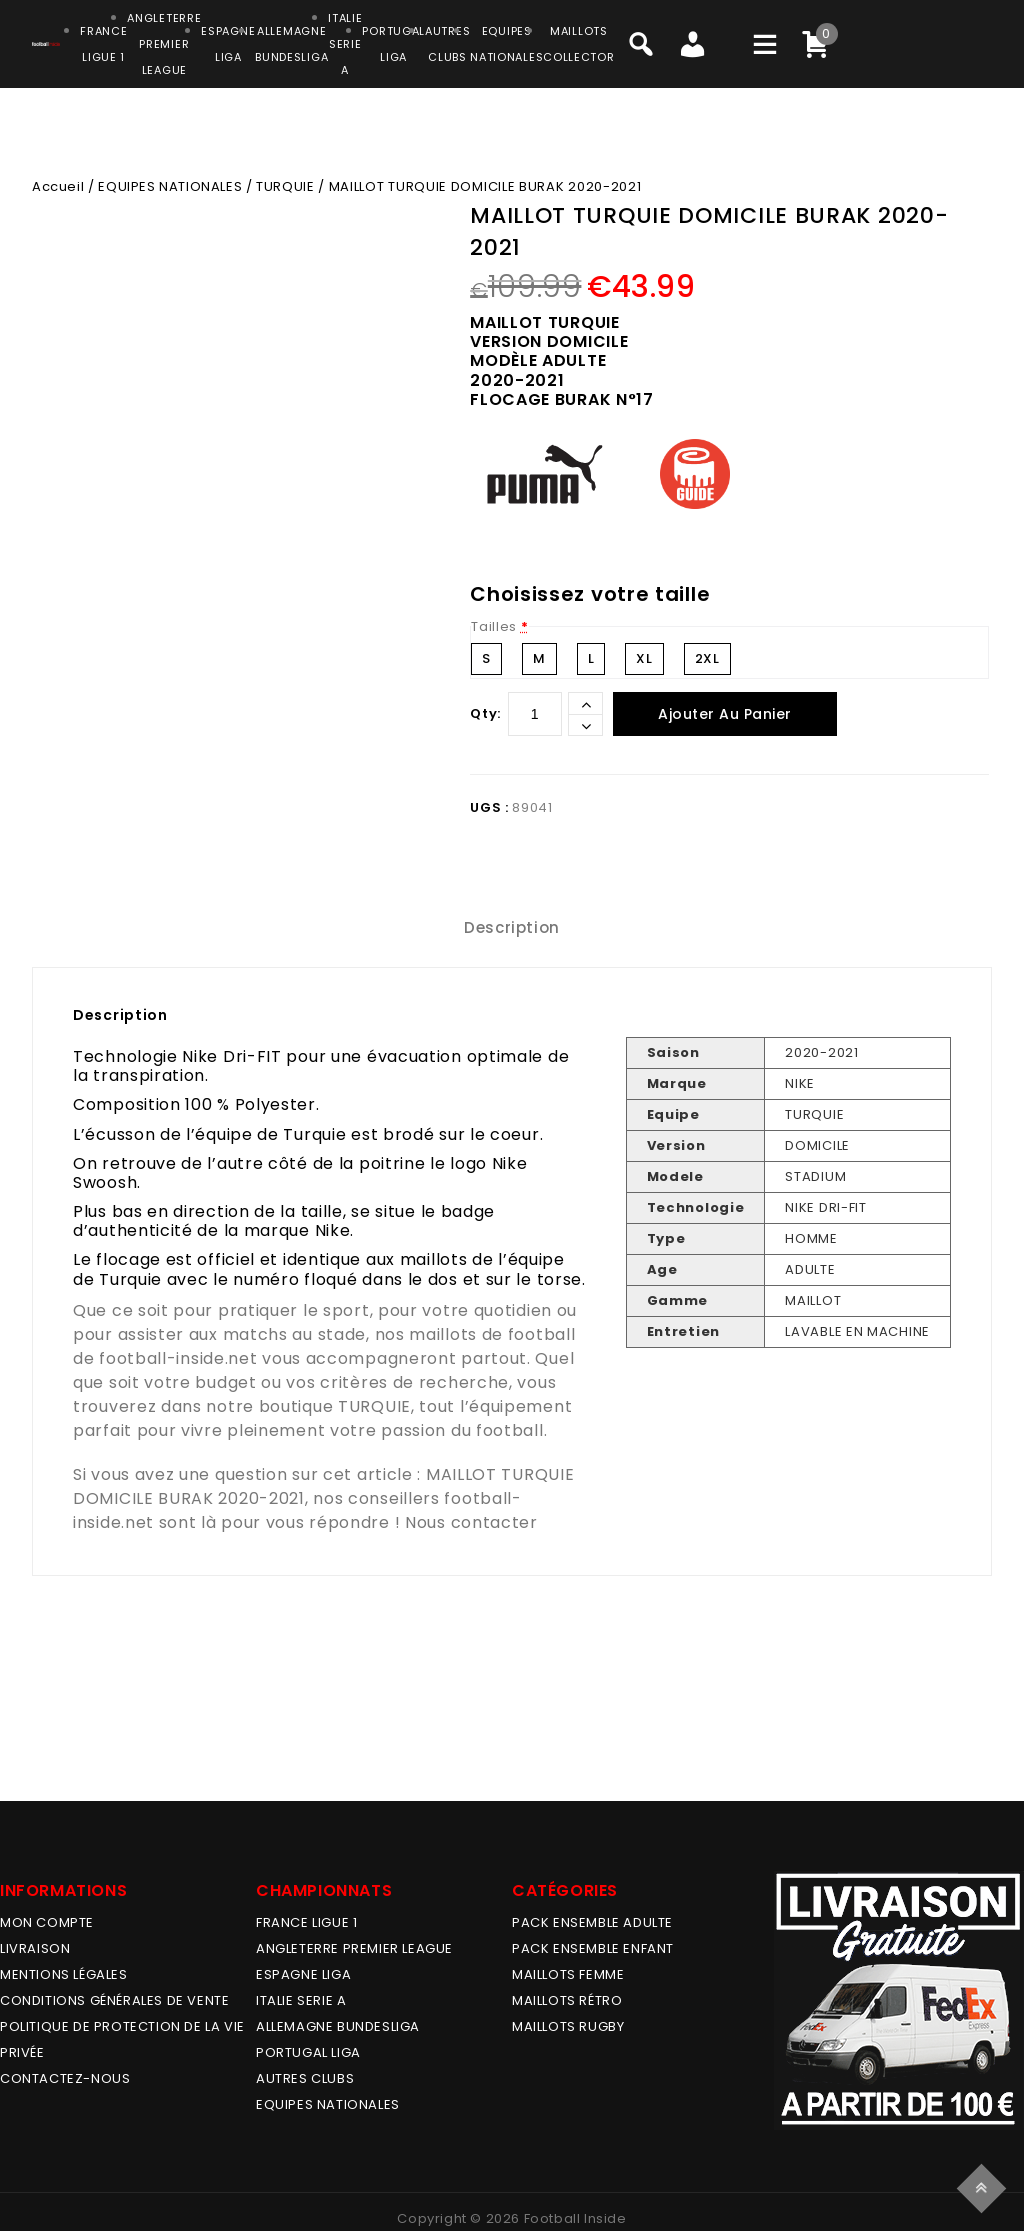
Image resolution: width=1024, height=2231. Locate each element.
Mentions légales (64, 1974)
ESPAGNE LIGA (303, 1974)
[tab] (512, 928)
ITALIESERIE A (345, 44)
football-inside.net (178, 1358)
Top (984, 2185)
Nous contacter (471, 1522)
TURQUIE (285, 186)
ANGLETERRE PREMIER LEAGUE (164, 44)
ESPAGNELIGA (228, 44)
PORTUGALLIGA (393, 44)
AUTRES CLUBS (305, 2078)
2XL (707, 658)
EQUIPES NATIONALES (170, 186)
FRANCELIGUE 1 (103, 44)
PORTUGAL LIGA (308, 2052)
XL (644, 658)
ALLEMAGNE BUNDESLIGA (338, 2026)
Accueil (58, 186)
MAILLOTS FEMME (568, 1974)
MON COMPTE (47, 1922)
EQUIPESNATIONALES (506, 44)
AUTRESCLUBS (447, 44)
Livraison (35, 1948)
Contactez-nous (65, 2078)
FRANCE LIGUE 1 (306, 1922)
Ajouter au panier (725, 714)
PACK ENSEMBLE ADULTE (592, 1922)
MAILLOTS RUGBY (568, 2026)
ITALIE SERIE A (301, 2000)
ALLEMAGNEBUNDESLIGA (291, 44)
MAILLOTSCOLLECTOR (578, 44)
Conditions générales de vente (114, 2000)
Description (512, 927)
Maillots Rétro (567, 2000)
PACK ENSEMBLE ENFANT (593, 1948)
